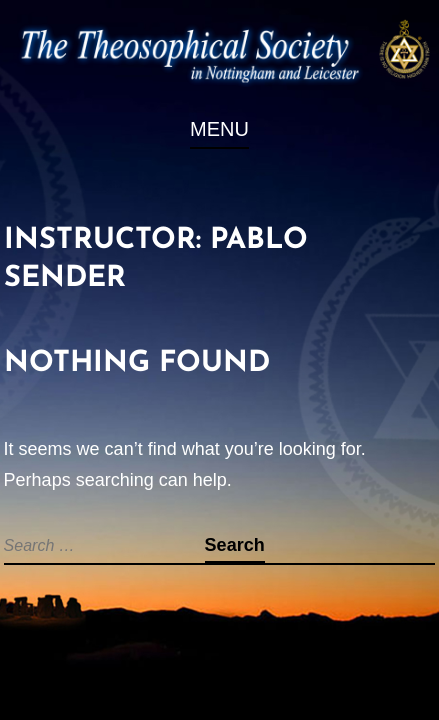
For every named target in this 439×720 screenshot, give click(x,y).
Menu (219, 129)
